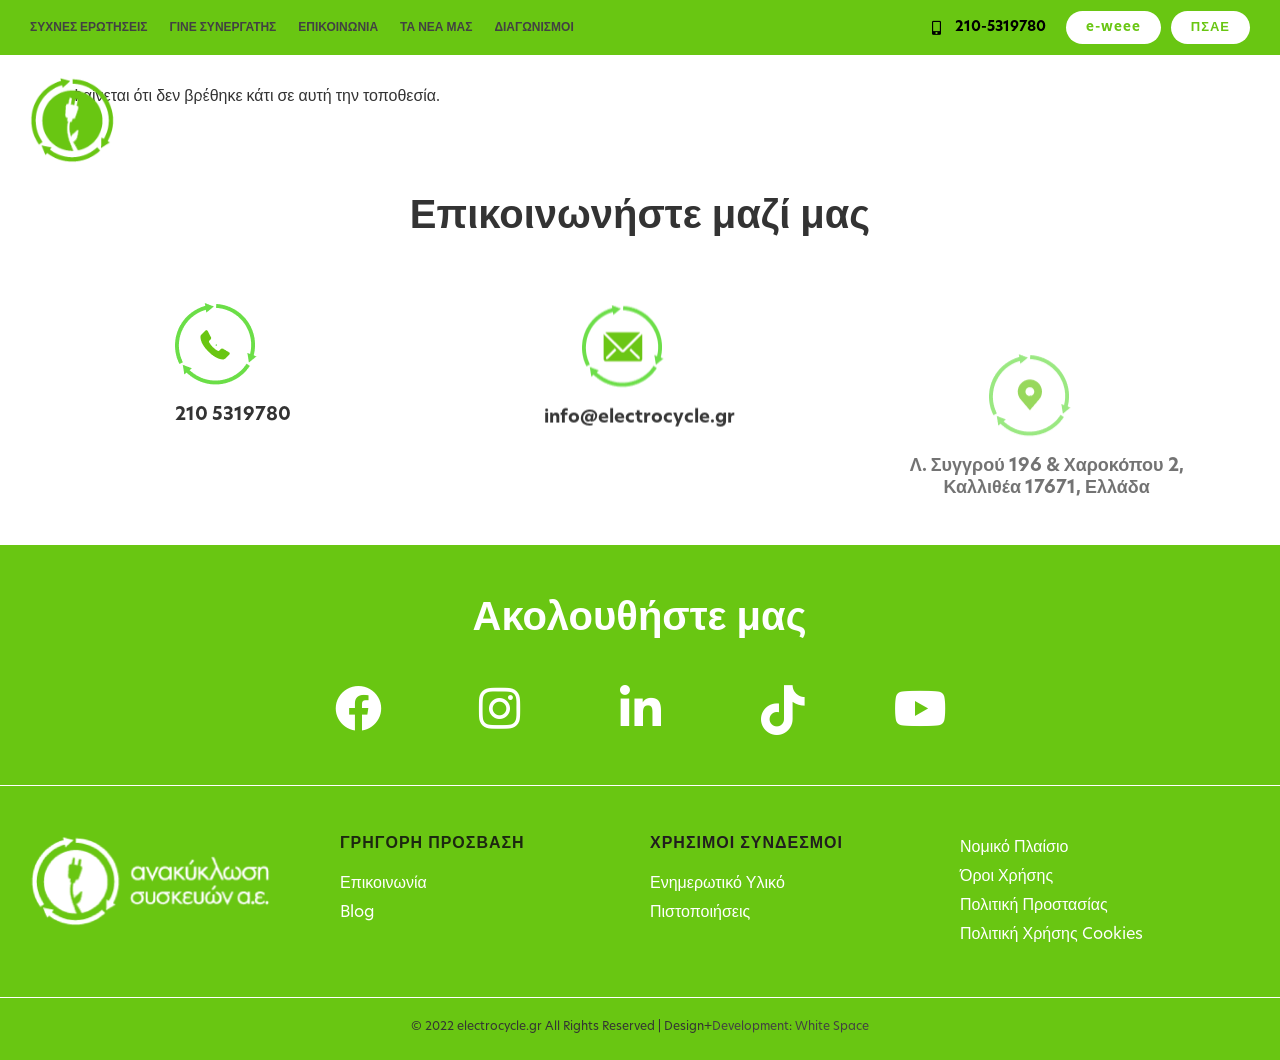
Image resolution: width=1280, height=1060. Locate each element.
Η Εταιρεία (1205, 120)
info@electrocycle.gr (639, 424)
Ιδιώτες (447, 120)
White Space (832, 1027)
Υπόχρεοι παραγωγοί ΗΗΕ (844, 120)
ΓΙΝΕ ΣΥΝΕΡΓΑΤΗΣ (222, 28)
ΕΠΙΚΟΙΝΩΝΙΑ (338, 28)
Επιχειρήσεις (554, 120)
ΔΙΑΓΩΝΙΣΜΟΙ (533, 28)
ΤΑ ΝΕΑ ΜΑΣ (436, 28)
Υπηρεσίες (674, 120)
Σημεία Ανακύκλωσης (1055, 120)
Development (750, 1027)
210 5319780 (233, 416)
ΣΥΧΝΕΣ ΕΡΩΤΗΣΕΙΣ (88, 28)
